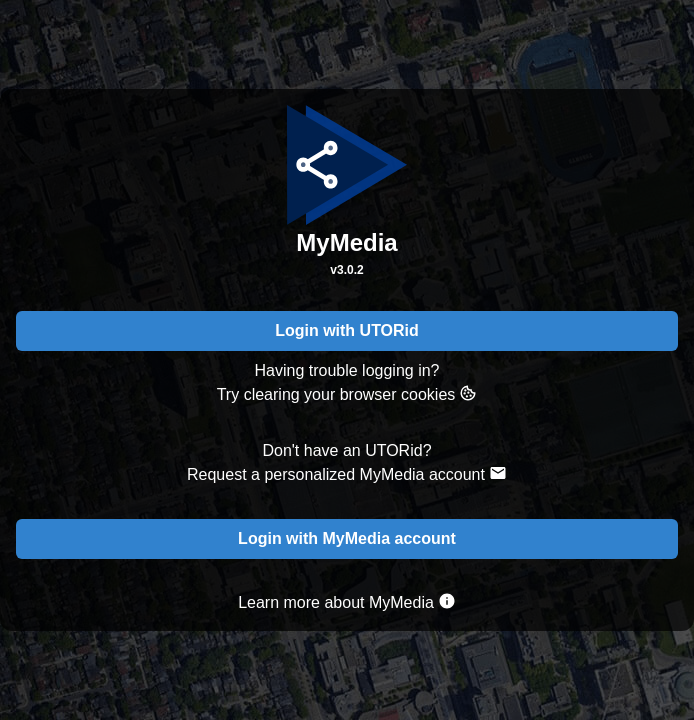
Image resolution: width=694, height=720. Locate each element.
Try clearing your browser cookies (347, 393)
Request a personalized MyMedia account (347, 473)
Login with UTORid (347, 330)
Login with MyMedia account (347, 538)
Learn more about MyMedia (347, 601)
